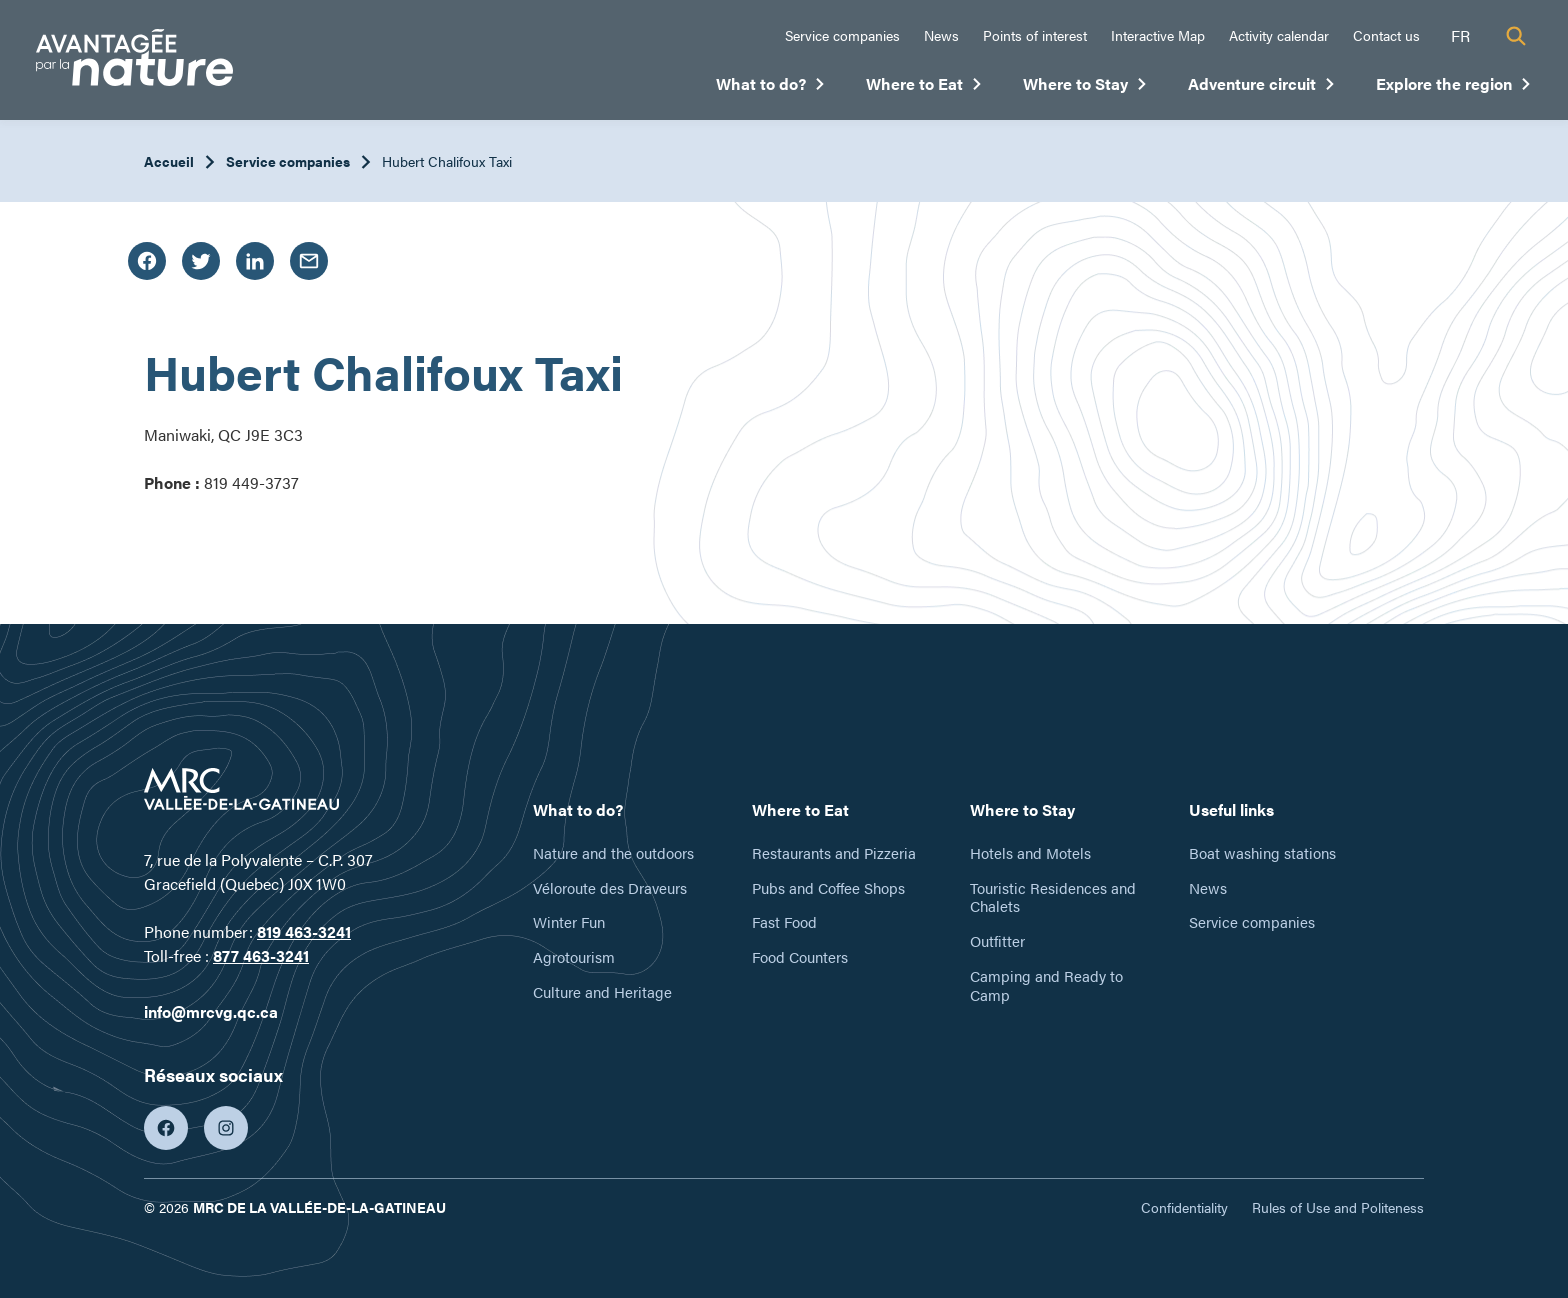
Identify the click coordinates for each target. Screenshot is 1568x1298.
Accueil (169, 161)
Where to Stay (1085, 88)
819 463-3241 (304, 931)
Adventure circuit (1262, 88)
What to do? (771, 88)
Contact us (1386, 35)
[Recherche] (1516, 36)
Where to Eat (924, 88)
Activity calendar (1279, 35)
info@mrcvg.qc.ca (211, 1011)
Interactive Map (1158, 35)
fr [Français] (1460, 35)
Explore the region (1454, 88)
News (941, 35)
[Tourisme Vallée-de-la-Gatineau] (134, 60)
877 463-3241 (261, 955)
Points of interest (1035, 35)
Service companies (842, 35)
